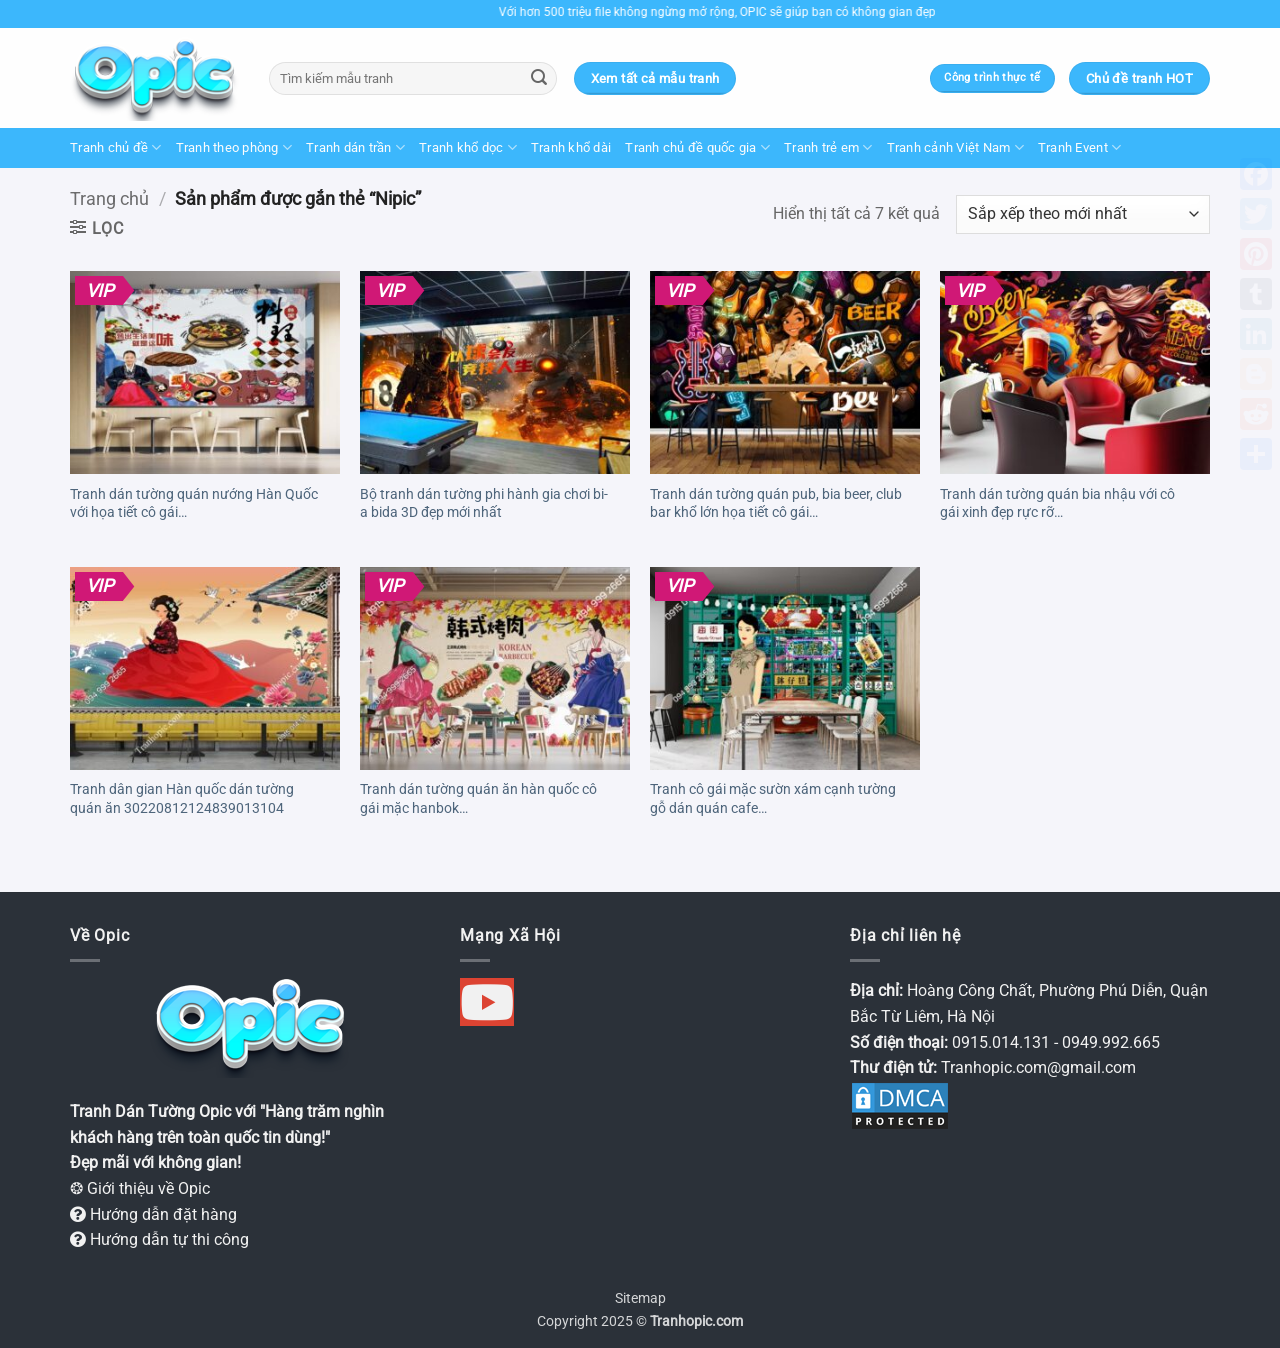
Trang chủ (109, 198)
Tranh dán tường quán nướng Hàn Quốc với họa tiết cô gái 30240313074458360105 (194, 506)
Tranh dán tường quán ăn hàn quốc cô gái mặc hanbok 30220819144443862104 (478, 801)
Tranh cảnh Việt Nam (955, 147)
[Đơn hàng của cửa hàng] (1083, 214)
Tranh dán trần (355, 147)
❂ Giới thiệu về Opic (140, 1188)
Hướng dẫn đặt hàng (153, 1214)
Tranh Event (1079, 147)
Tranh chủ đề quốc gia (697, 147)
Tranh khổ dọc (468, 147)
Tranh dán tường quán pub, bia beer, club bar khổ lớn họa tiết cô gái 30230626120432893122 (776, 506)
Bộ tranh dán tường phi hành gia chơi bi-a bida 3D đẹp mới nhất (484, 504)
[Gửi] (539, 79)
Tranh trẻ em (828, 147)
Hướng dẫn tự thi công (159, 1239)
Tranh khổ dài (571, 147)
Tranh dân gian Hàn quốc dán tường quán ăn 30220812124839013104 (182, 799)
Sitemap (640, 1298)
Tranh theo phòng (234, 147)
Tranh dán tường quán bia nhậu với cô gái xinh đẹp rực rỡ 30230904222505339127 (1057, 506)
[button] (97, 228)
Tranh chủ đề (116, 147)
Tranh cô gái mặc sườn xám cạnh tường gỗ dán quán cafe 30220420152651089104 (773, 801)
